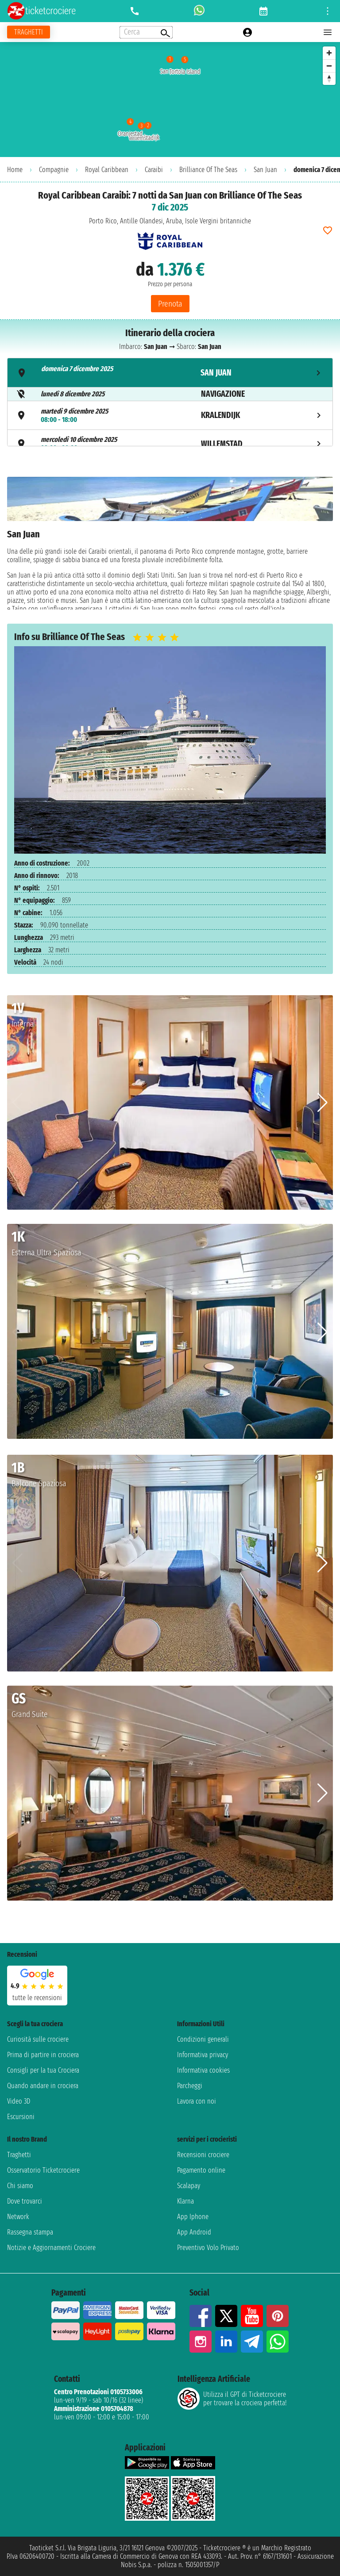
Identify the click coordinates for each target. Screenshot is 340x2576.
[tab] (170, 372)
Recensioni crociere (203, 2154)
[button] (322, 1102)
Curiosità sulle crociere (38, 2039)
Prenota (170, 304)
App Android (194, 2232)
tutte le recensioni (37, 1997)
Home (15, 169)
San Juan (265, 169)
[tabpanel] (170, 543)
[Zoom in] (329, 52)
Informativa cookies (203, 2070)
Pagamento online (201, 2170)
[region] (170, 99)
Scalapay (188, 2185)
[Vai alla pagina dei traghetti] (28, 32)
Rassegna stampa (30, 2232)
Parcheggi (189, 2086)
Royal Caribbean (106, 169)
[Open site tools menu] (327, 11)
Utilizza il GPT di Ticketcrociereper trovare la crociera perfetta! (232, 2399)
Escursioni (21, 2116)
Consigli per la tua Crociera (43, 2070)
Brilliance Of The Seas (208, 169)
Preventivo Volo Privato (208, 2247)
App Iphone (193, 2216)
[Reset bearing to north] (329, 78)
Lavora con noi (196, 2101)
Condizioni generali (203, 2039)
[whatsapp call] (199, 11)
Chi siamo (20, 2185)
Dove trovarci (24, 2201)
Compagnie (54, 169)
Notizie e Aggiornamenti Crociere (51, 2247)
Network (18, 2216)
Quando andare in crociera (42, 2086)
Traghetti (19, 2154)
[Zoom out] (329, 65)
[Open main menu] (327, 32)
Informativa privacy (202, 2055)
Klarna (185, 2201)
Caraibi (154, 169)
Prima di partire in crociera (43, 2055)
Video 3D (18, 2101)
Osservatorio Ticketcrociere (43, 2170)
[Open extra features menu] (146, 32)
